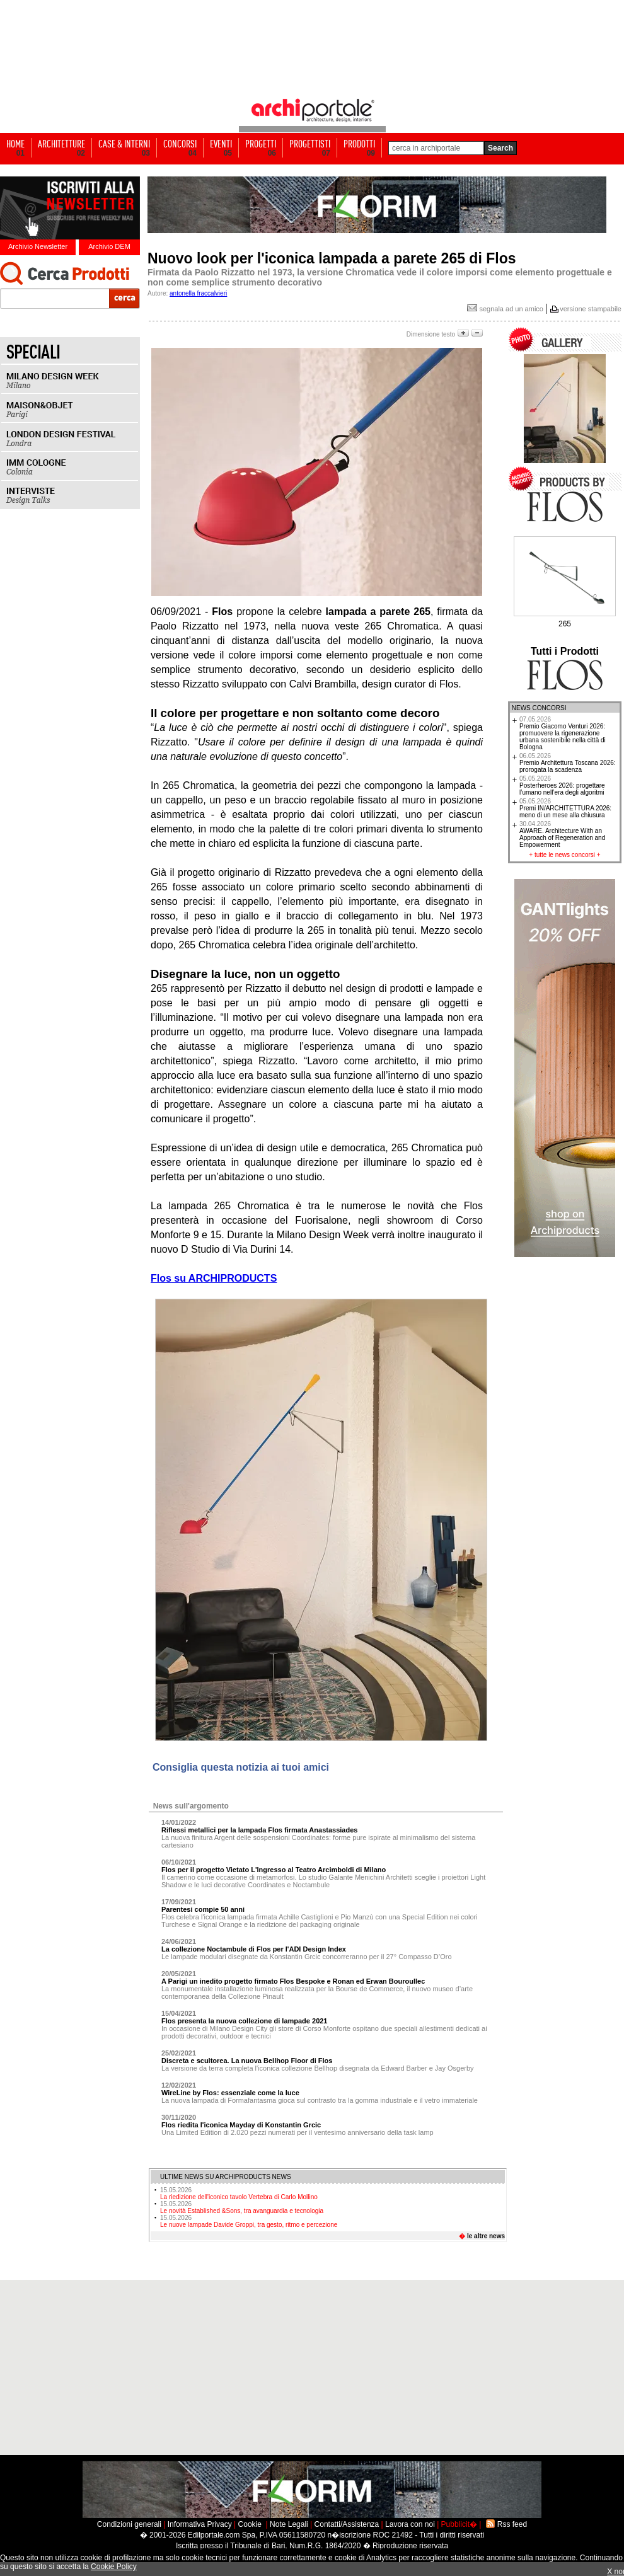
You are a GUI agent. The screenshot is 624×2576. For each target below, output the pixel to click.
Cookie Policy (114, 2566)
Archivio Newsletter (37, 246)
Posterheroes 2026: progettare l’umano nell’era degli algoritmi (562, 785)
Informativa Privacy (200, 2524)
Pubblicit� (459, 2524)
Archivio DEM (109, 246)
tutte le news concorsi (564, 854)
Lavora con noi (410, 2524)
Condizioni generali (129, 2524)
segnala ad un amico (505, 309)
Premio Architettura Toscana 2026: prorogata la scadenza (567, 762)
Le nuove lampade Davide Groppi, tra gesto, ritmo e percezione (248, 2221)
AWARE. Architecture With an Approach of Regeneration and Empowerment (562, 834)
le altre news (486, 2236)
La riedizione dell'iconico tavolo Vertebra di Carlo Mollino (239, 2193)
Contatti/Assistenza (347, 2524)
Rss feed (512, 2524)
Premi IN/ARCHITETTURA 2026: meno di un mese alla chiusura (565, 808)
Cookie (250, 2524)
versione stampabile (590, 309)
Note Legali (289, 2524)
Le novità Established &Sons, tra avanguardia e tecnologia (241, 2207)
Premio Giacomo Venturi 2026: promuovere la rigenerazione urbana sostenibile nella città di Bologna (562, 733)
